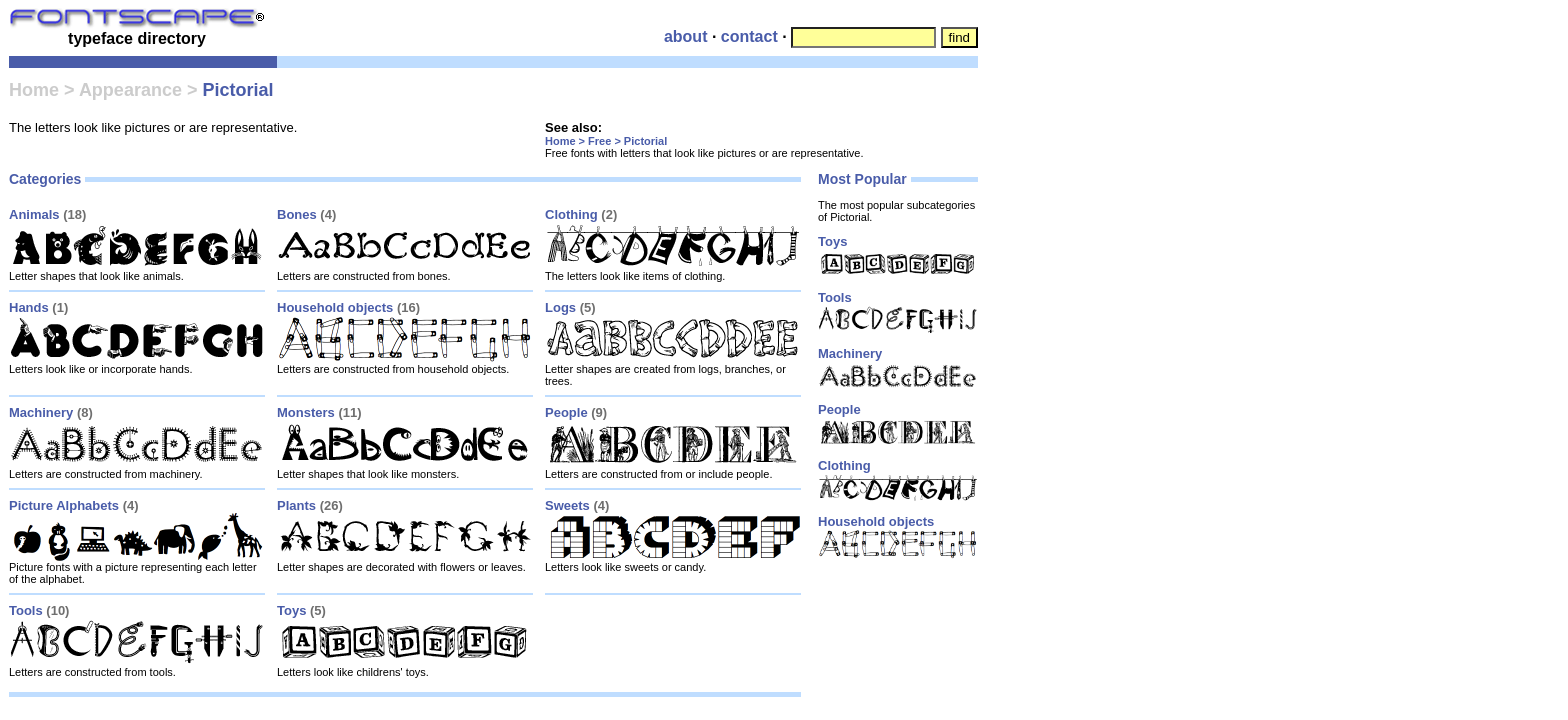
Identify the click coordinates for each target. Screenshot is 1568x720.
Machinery (41, 412)
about (686, 36)
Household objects (335, 307)
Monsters (306, 412)
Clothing (571, 214)
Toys (291, 610)
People (566, 412)
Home (34, 90)
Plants (296, 505)
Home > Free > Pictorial (606, 141)
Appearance (130, 90)
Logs (560, 307)
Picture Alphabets (64, 505)
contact (749, 36)
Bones (297, 214)
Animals (34, 214)
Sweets (567, 505)
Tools (26, 610)
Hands (29, 307)
